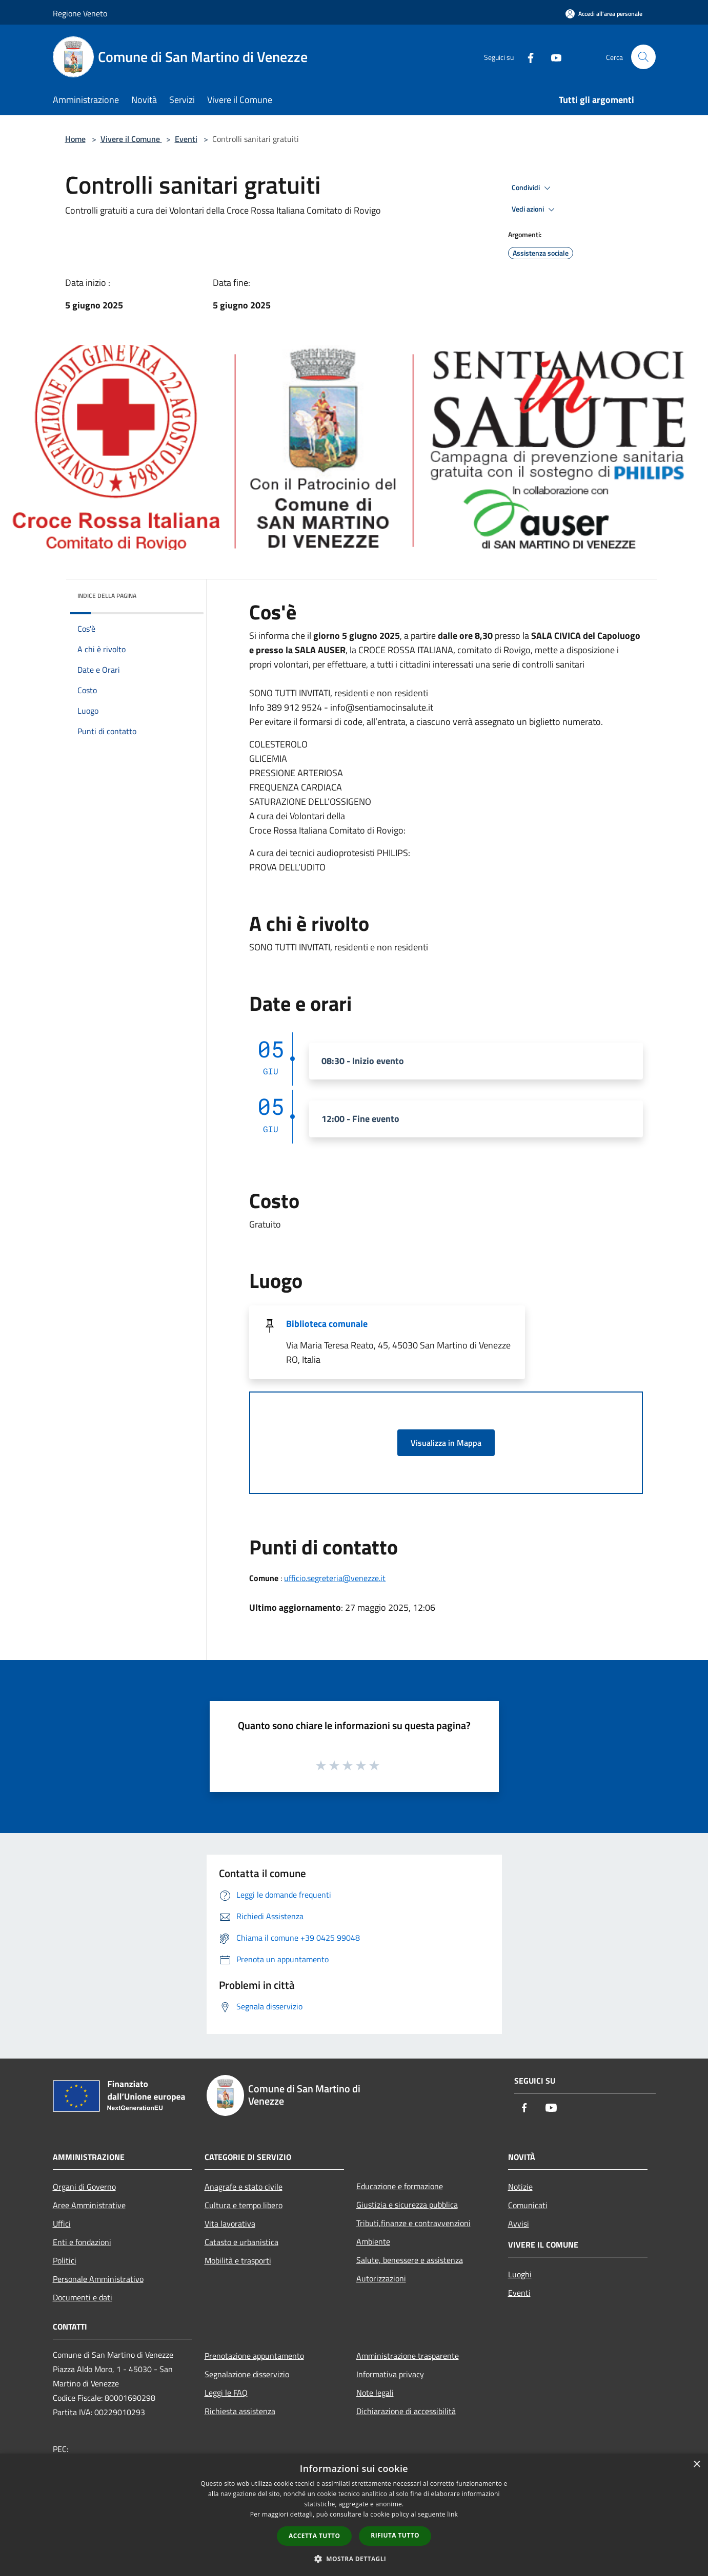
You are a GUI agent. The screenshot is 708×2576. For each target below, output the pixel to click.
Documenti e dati (82, 2297)
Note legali (375, 2392)
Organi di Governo (84, 2186)
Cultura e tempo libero (243, 2205)
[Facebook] (526, 57)
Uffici (62, 2223)
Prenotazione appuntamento (254, 2356)
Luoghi (520, 2274)
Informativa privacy (390, 2374)
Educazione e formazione (399, 2186)
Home (75, 139)
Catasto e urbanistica (241, 2242)
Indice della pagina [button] (106, 595)
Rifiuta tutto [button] (395, 2535)
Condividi (533, 188)
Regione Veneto (80, 13)
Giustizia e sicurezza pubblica (407, 2204)
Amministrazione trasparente (407, 2356)
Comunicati (528, 2205)
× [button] (696, 2464)
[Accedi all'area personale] (604, 14)
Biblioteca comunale (327, 1324)
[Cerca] (643, 57)
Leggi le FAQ (226, 2392)
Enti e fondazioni (82, 2242)
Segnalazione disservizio (247, 2374)
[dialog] (354, 2515)
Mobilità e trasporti (238, 2260)
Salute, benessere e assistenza (409, 2260)
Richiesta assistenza (240, 2411)
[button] (354, 2558)
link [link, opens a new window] (452, 2514)
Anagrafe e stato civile (243, 2186)
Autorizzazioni (381, 2278)
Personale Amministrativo (98, 2279)
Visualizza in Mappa (446, 1443)
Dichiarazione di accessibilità (406, 2411)
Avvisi (518, 2223)
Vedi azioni (535, 209)
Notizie (520, 2186)
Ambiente (373, 2241)
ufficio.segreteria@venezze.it (335, 1578)
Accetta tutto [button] (314, 2535)
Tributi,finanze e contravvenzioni (413, 2223)
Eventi (186, 139)
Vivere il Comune (131, 139)
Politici (64, 2260)
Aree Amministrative (89, 2205)
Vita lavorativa (230, 2223)
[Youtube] (552, 57)
